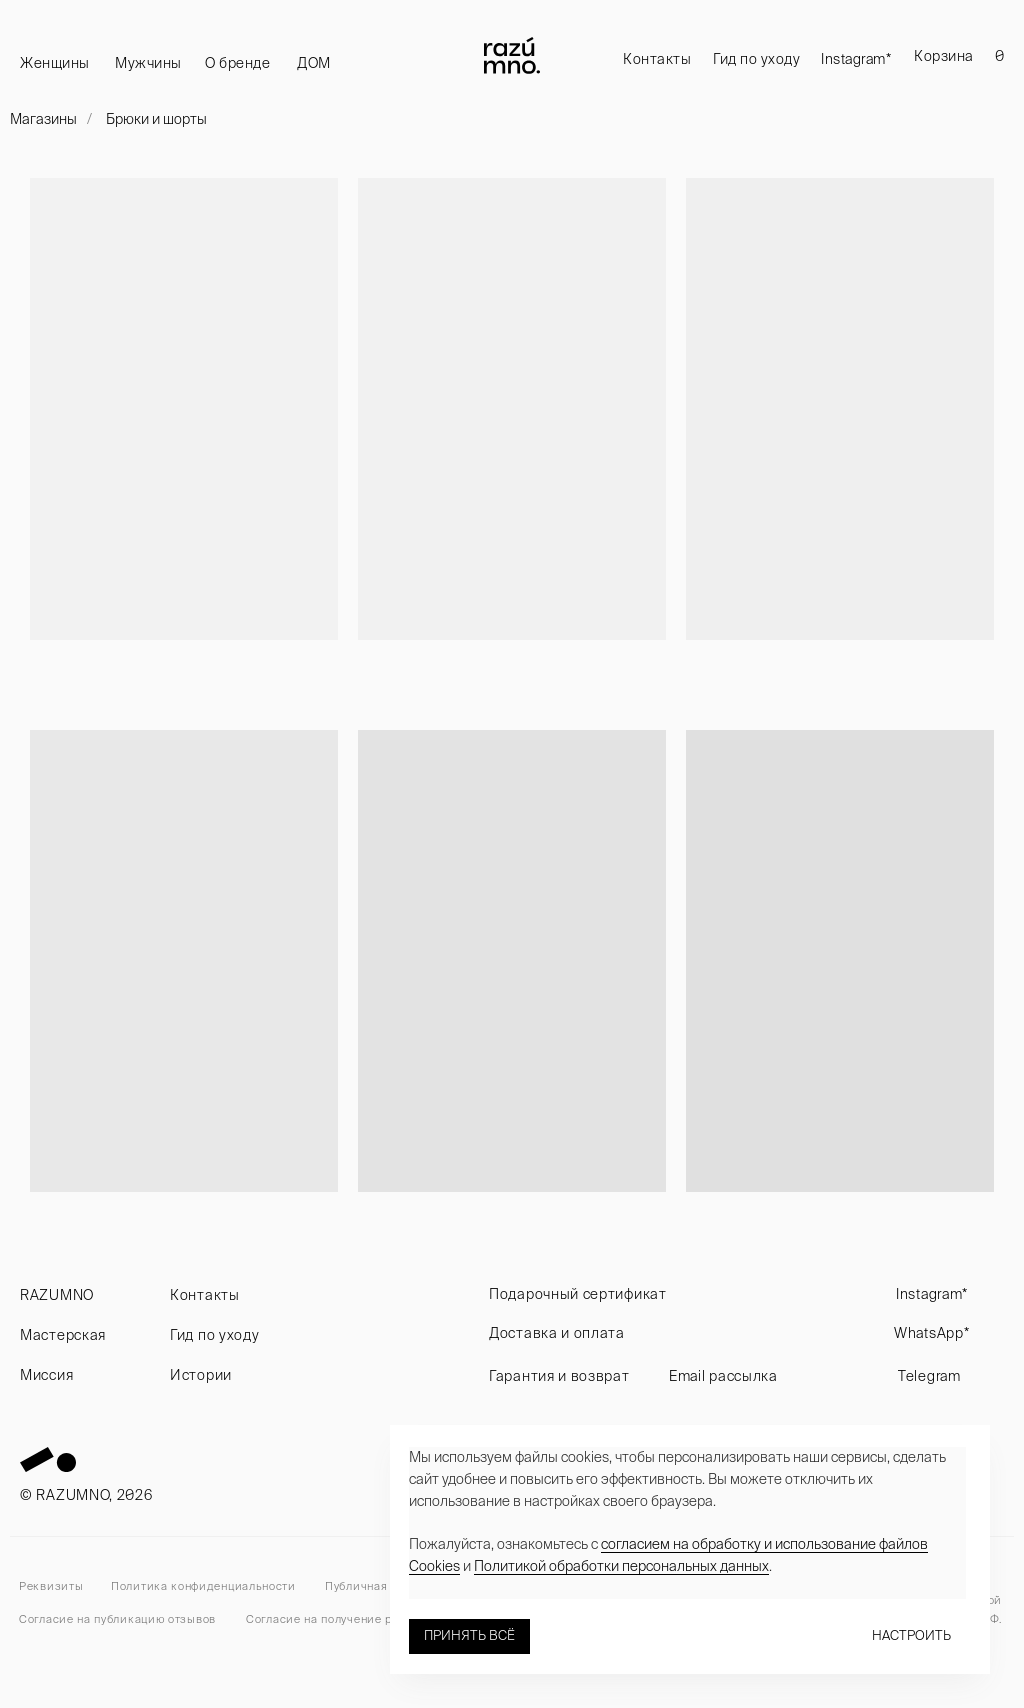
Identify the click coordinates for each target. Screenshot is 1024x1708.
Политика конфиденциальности (203, 1586)
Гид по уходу (756, 59)
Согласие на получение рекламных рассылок (377, 1619)
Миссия (46, 1375)
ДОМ (314, 63)
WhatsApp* (931, 1333)
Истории (201, 1375)
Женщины (55, 63)
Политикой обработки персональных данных (621, 1566)
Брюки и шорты (156, 119)
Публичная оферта (378, 1586)
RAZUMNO (57, 1295)
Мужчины (148, 63)
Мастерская (63, 1335)
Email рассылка (723, 1376)
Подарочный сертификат (578, 1294)
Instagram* (856, 59)
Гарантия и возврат (559, 1376)
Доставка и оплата (557, 1333)
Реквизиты (51, 1586)
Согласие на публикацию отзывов (117, 1619)
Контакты (657, 59)
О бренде (237, 63)
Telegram (929, 1376)
